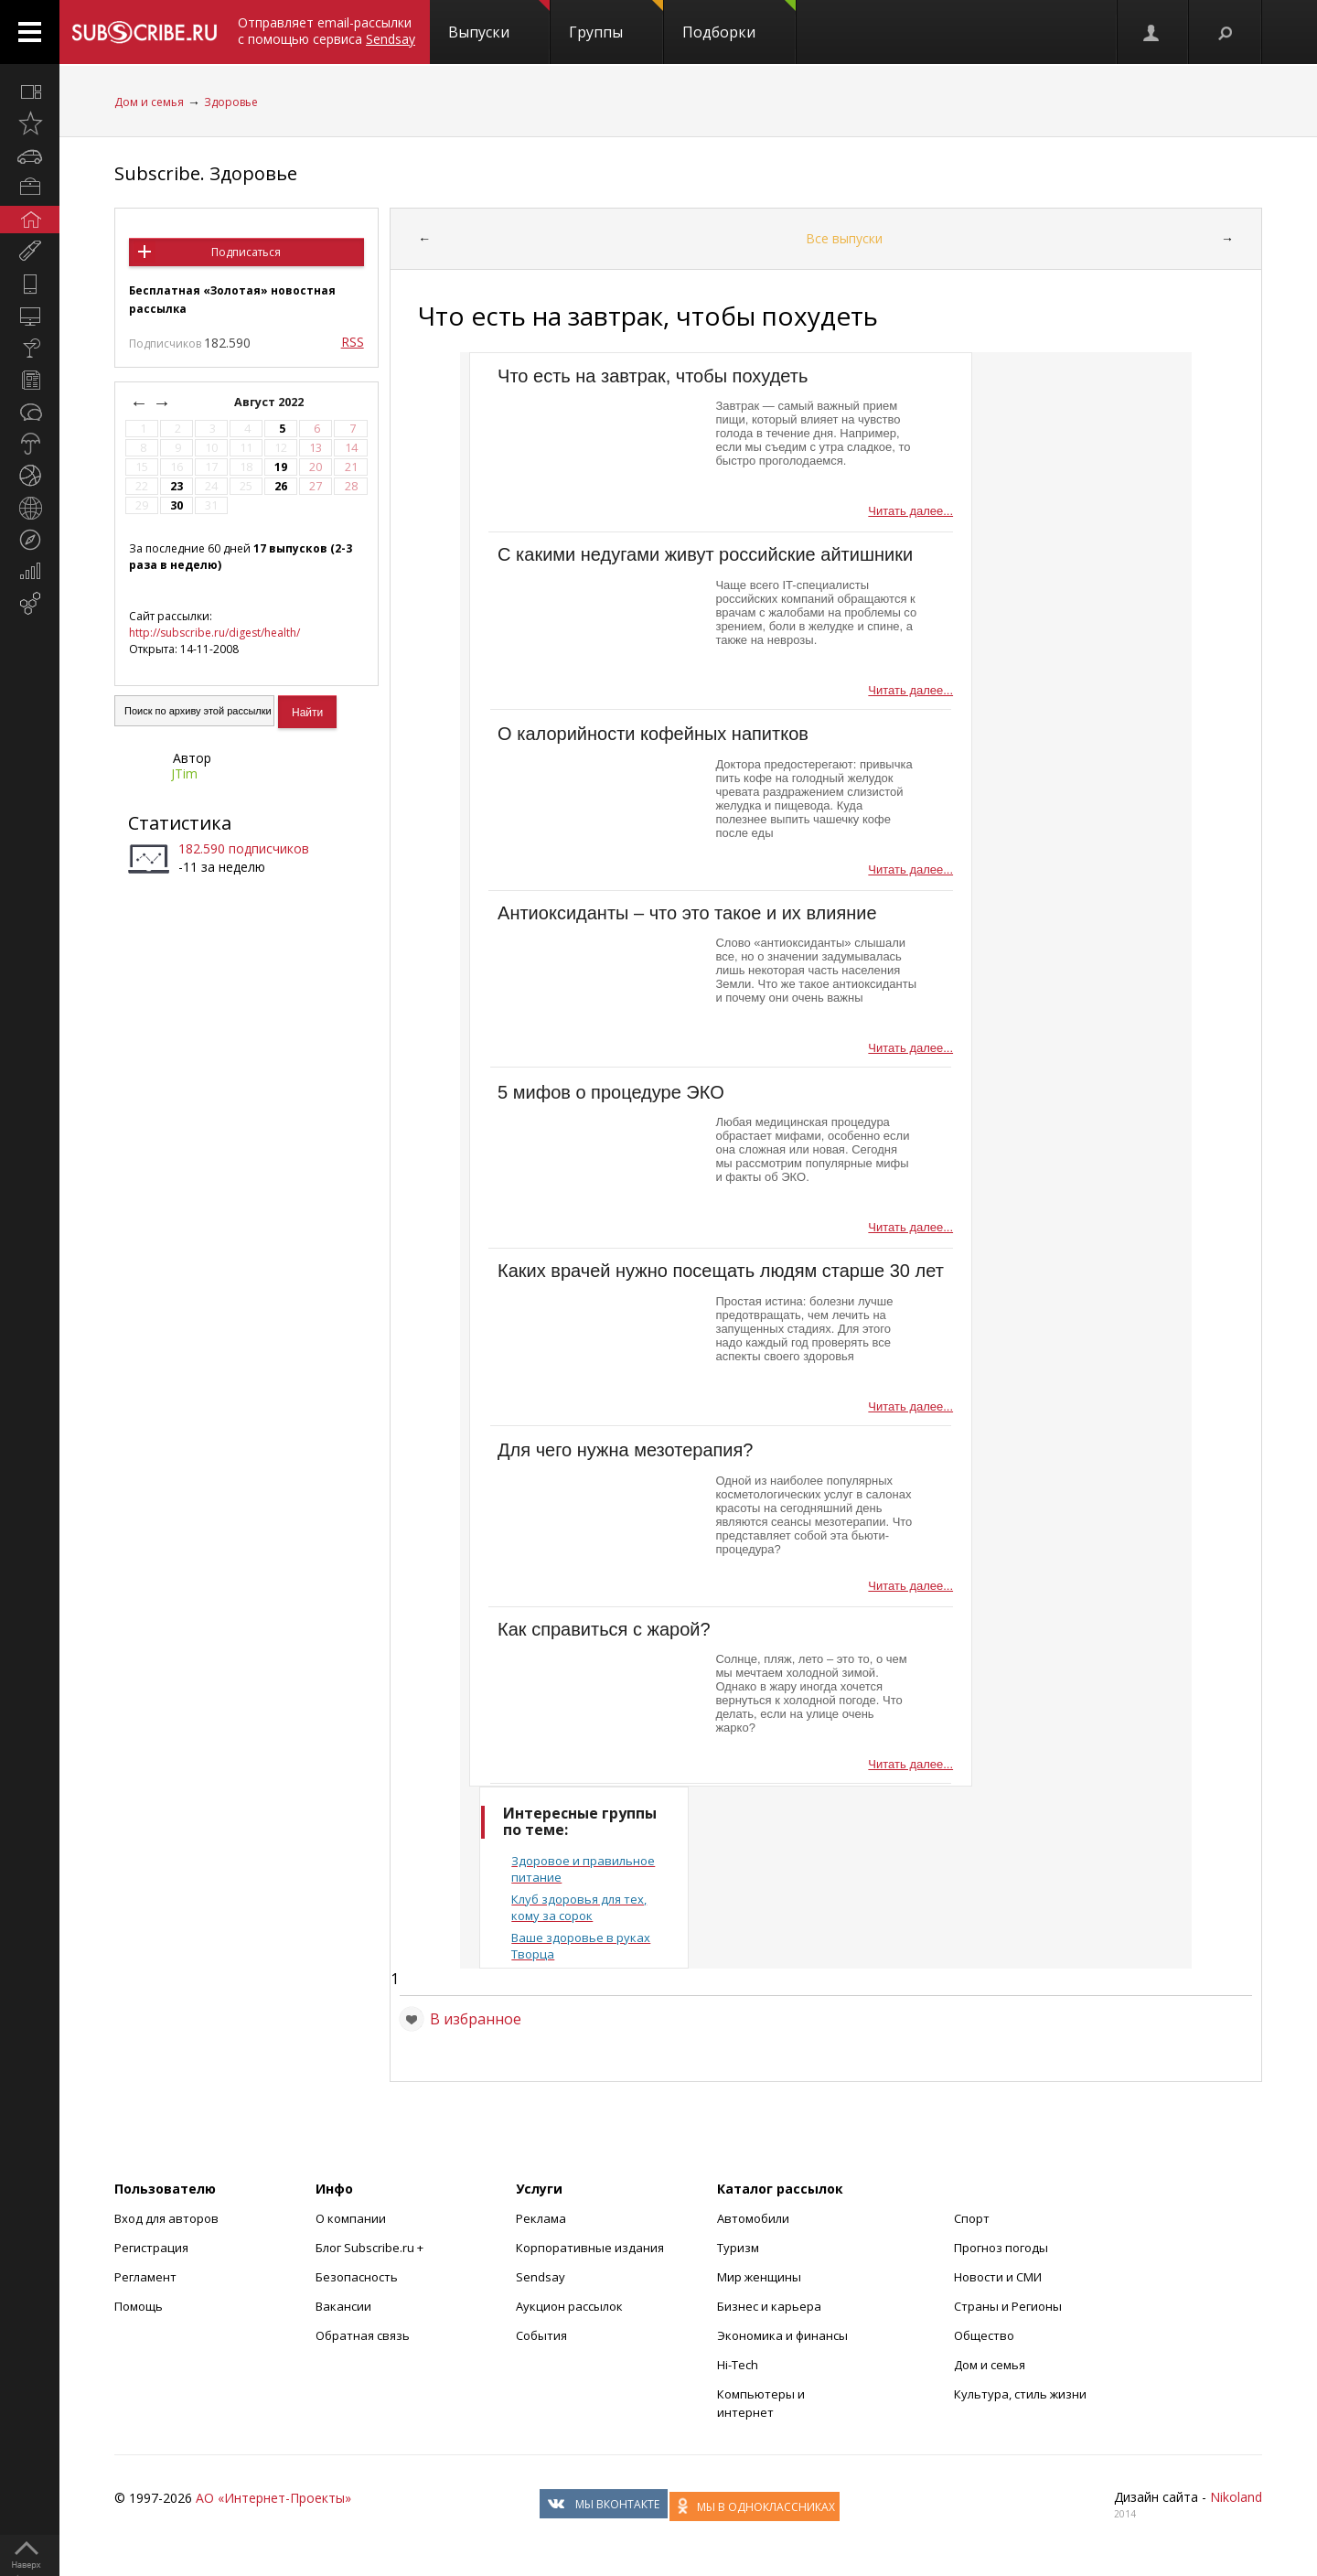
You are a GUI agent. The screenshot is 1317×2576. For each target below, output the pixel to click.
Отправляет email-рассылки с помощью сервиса (326, 31)
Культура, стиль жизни (1020, 2394)
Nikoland (1236, 2497)
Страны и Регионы (1008, 2306)
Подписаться (246, 252)
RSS (352, 341)
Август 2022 (270, 402)
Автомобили (753, 2218)
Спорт (972, 2218)
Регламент (145, 2277)
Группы (616, 21)
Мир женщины (759, 2277)
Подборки (739, 21)
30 (176, 505)
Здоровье (231, 102)
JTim (184, 773)
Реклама (541, 2218)
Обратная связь (363, 2335)
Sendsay (540, 2277)
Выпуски (499, 21)
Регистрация (151, 2247)
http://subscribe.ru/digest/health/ (214, 632)
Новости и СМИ (998, 2277)
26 (280, 486)
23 (176, 486)
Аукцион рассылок (569, 2306)
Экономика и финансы (782, 2335)
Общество (984, 2335)
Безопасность (357, 2277)
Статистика (179, 822)
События (541, 2335)
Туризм (738, 2247)
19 (280, 467)
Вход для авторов (166, 2218)
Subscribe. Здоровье (205, 173)
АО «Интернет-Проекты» (273, 2497)
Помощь (138, 2306)
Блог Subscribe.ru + (371, 2247)
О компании (351, 2218)
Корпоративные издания (590, 2247)
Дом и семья (149, 102)
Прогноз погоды (1001, 2247)
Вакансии (343, 2306)
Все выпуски (844, 238)
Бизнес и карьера (769, 2306)
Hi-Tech (737, 2364)
